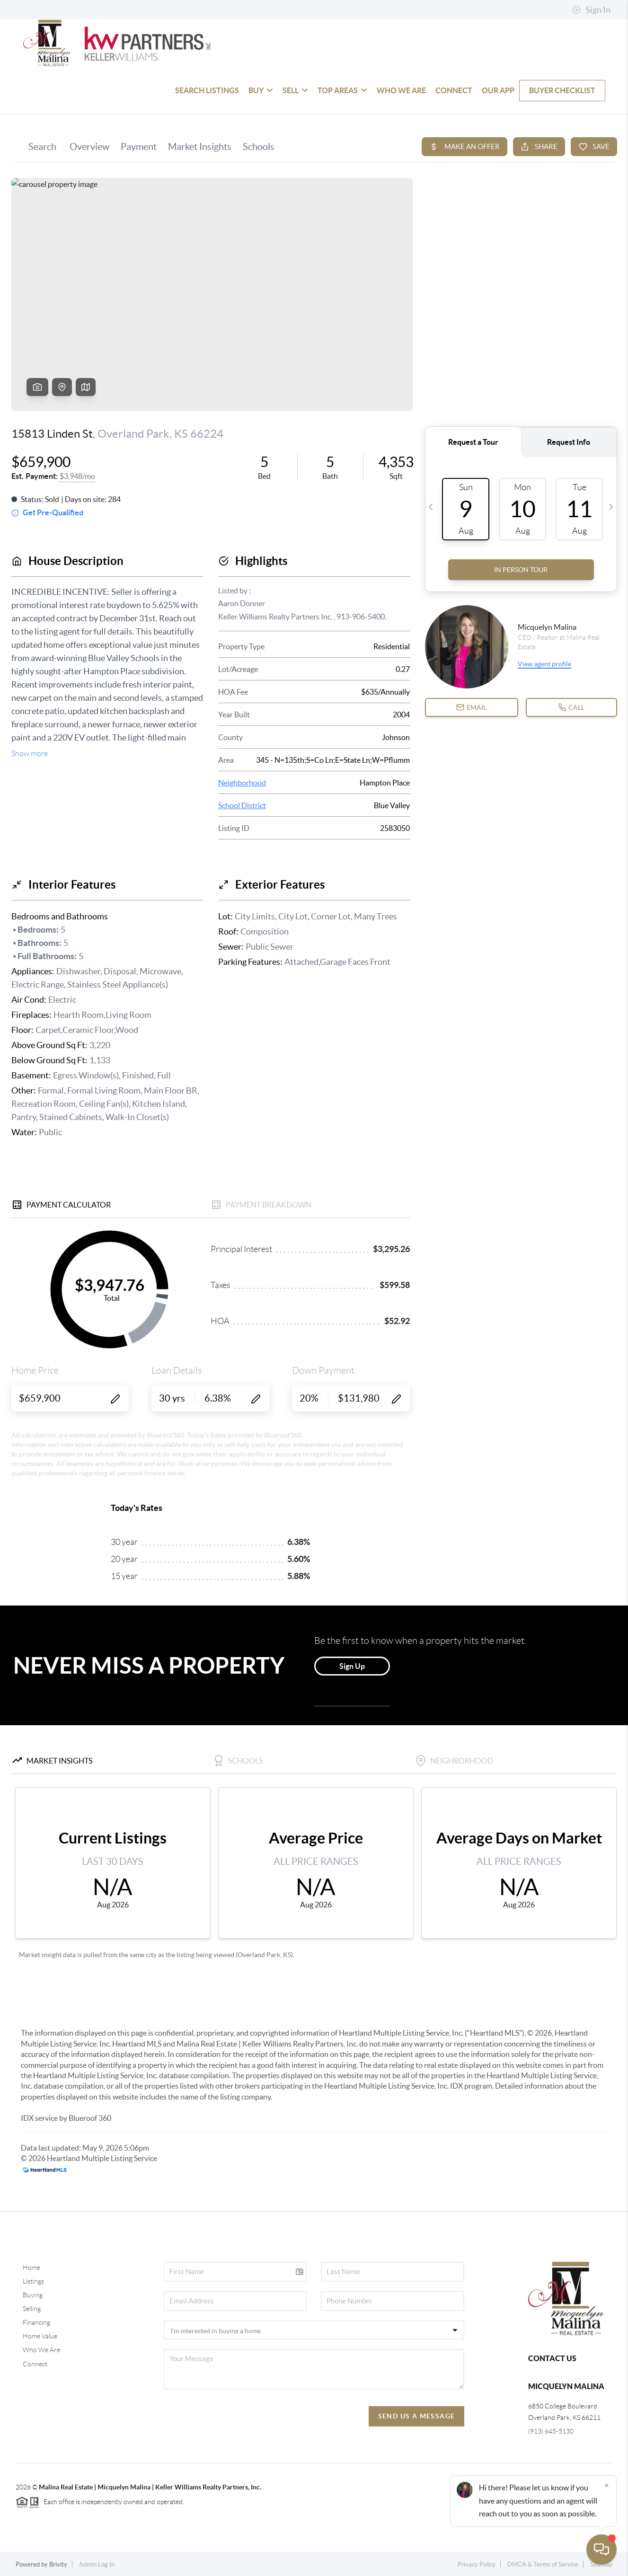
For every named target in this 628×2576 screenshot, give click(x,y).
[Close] (606, 2485)
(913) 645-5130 (551, 2431)
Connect (35, 2364)
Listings (33, 2281)
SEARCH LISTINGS (207, 90)
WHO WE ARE (401, 90)
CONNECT (453, 90)
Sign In (591, 10)
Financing (36, 2322)
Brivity (58, 2564)
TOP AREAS (342, 90)
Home (31, 2267)
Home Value (40, 2336)
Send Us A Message (416, 2416)
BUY (260, 90)
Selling (32, 2308)
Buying (33, 2295)
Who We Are (41, 2350)
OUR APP (498, 90)
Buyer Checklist (562, 90)
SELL (295, 90)
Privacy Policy (476, 2564)
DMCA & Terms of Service (542, 2564)
